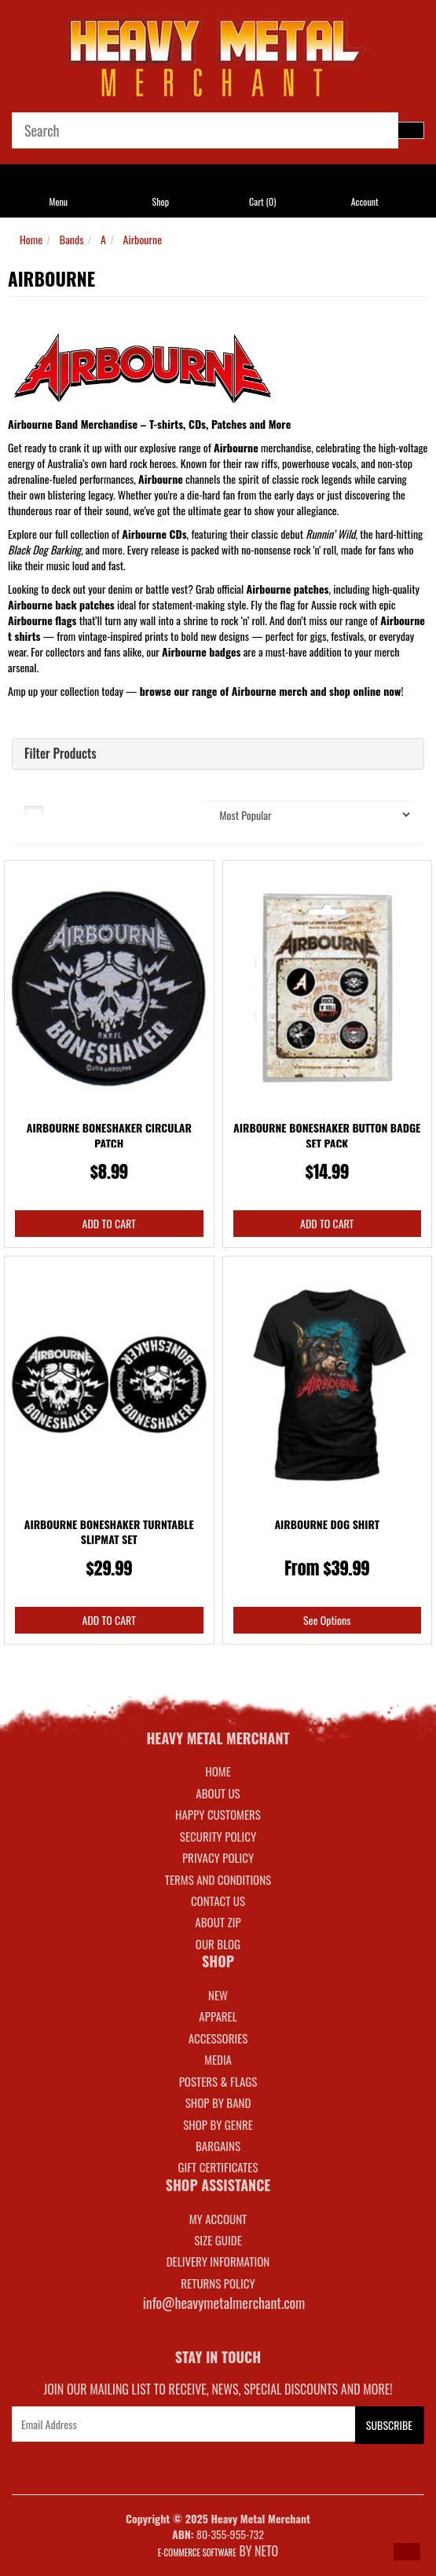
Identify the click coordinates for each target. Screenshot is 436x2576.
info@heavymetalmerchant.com (224, 2302)
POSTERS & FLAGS (218, 2081)
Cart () (262, 201)
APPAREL (217, 2016)
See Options (326, 1620)
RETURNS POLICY (218, 2283)
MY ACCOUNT (218, 2218)
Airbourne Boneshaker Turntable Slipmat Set (109, 1532)
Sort (170, 809)
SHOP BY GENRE (218, 2124)
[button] (407, 2551)
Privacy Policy (218, 1857)
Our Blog (218, 1943)
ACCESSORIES (218, 2038)
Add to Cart (109, 1223)
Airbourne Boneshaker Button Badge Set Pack (326, 1135)
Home (31, 239)
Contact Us (218, 1900)
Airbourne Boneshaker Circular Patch (109, 1135)
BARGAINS (218, 2145)
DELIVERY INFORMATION (218, 2261)
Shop (160, 201)
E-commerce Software (197, 2552)
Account (365, 201)
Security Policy (218, 1836)
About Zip (217, 1921)
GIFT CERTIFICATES (218, 2166)
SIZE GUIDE (218, 2240)
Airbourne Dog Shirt (326, 1524)
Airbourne (143, 239)
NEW (218, 1994)
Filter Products (60, 754)
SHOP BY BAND (218, 2102)
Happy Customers (218, 1814)
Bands (72, 239)
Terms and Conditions (218, 1879)
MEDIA (218, 2059)
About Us (218, 1793)
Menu (58, 201)
